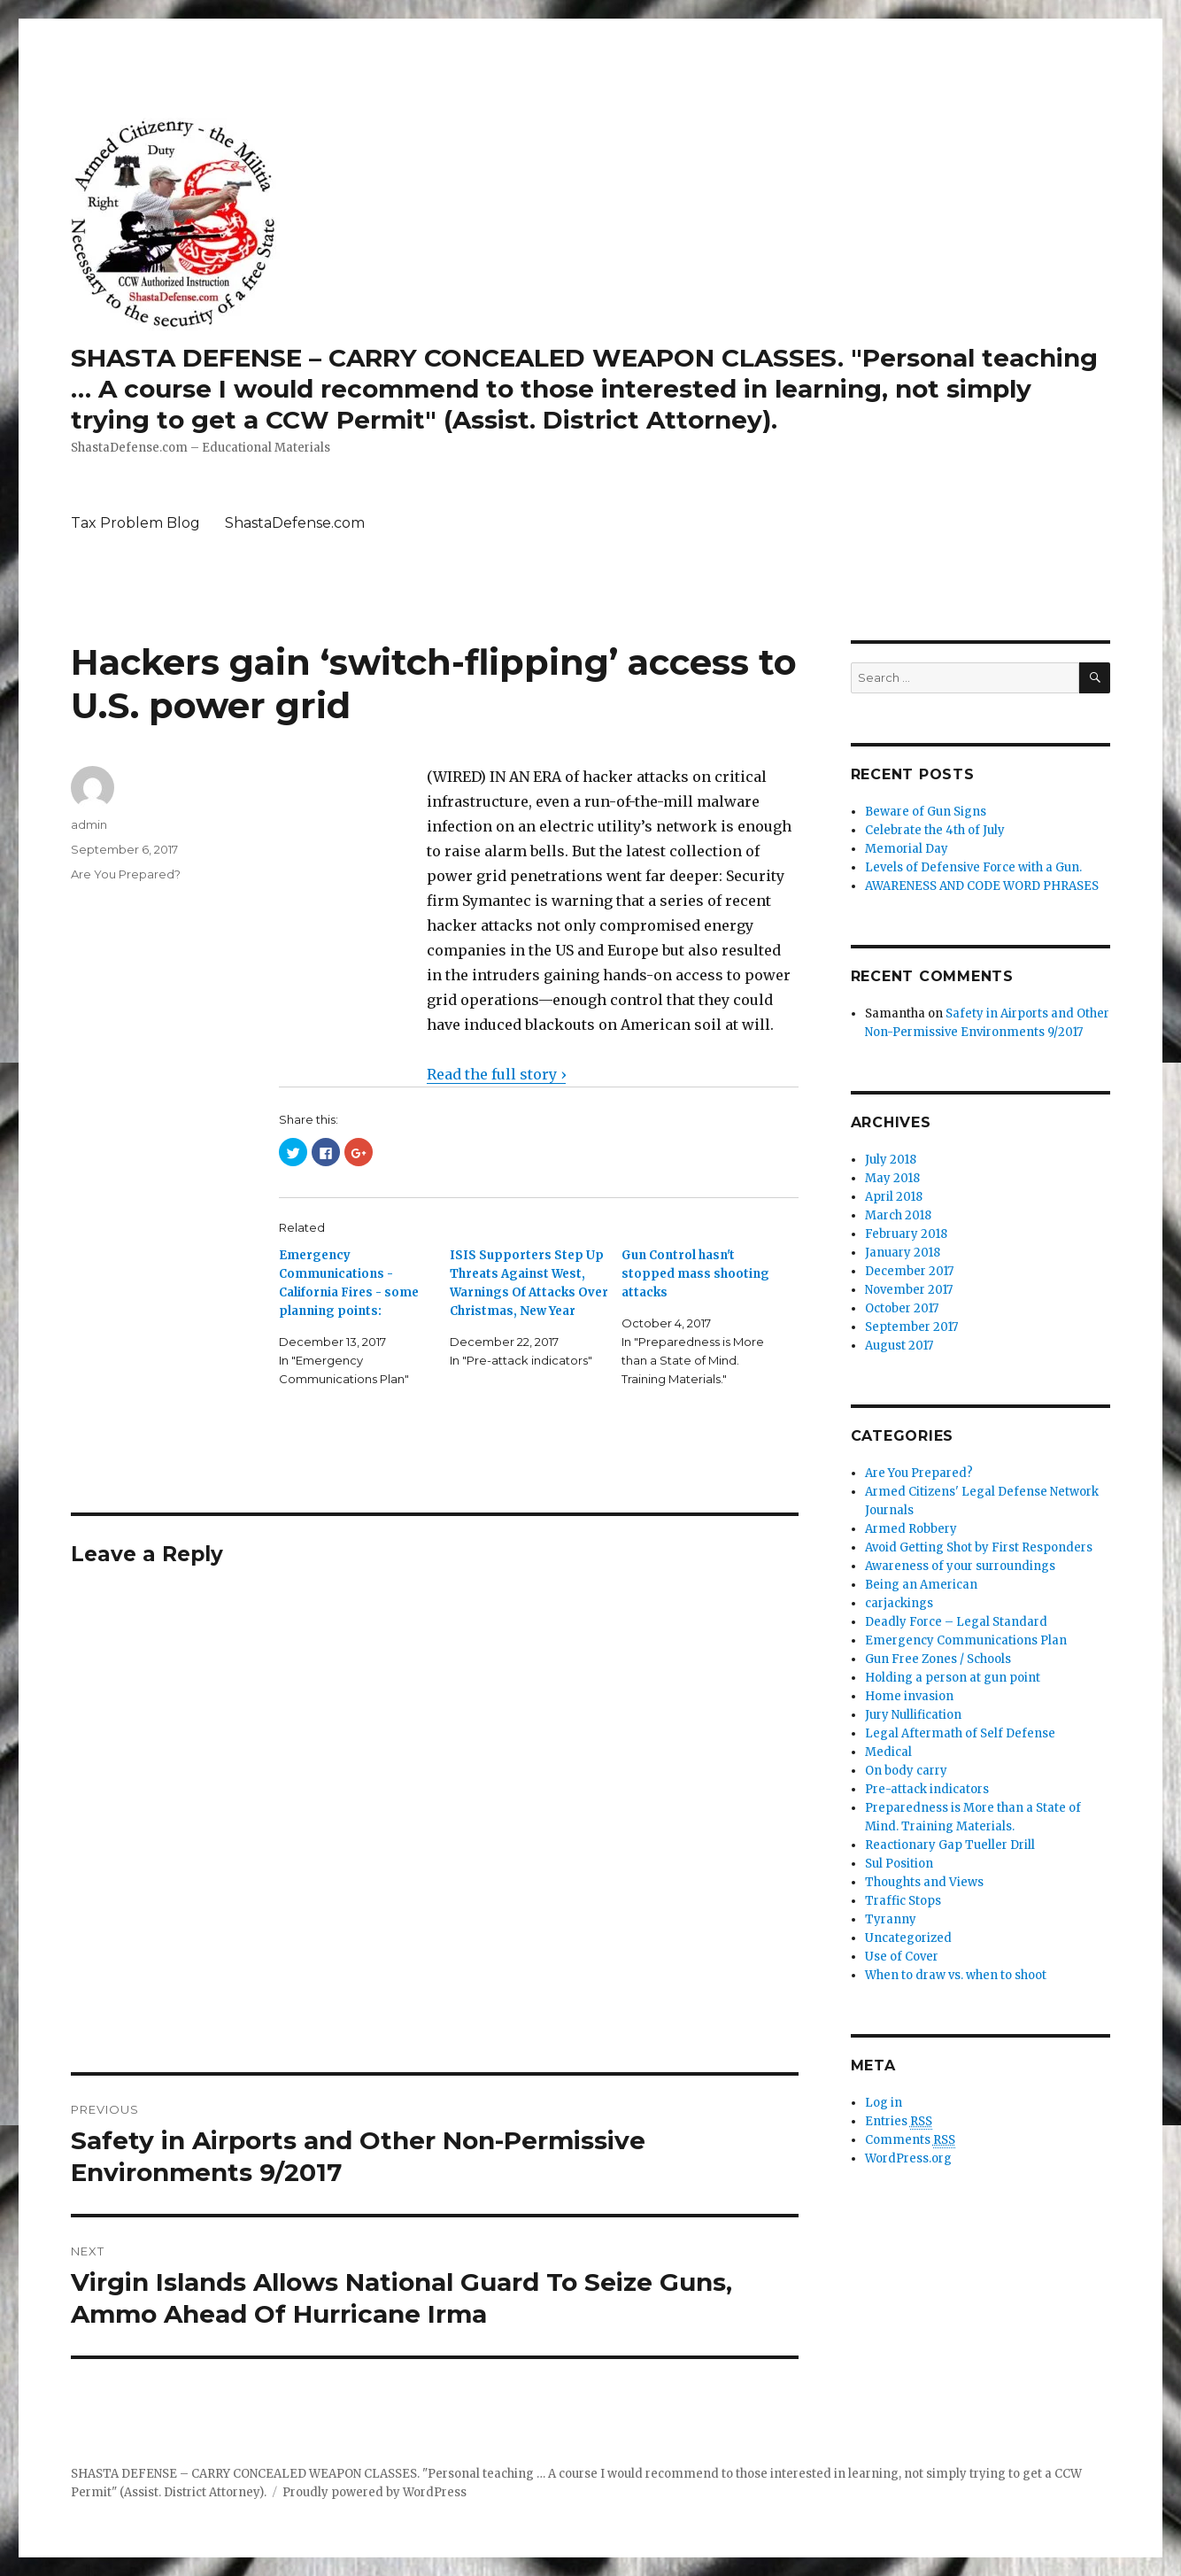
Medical (888, 1752)
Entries (898, 2122)
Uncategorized (908, 1938)
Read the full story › (496, 1074)
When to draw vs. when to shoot (955, 1975)
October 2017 (901, 1308)
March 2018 (898, 1215)
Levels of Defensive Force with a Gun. (973, 867)
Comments (910, 2140)
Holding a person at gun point (952, 1677)
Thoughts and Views (924, 1882)
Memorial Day (906, 848)
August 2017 (899, 1345)
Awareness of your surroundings (960, 1566)
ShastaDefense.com (295, 522)
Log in (883, 2102)
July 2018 (890, 1159)
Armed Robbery (911, 1528)
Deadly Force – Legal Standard (956, 1621)
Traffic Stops (903, 1900)
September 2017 (911, 1326)
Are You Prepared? (126, 874)
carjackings (899, 1603)
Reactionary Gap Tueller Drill (950, 1845)
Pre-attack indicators (927, 1789)
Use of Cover (901, 1956)
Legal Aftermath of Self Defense (960, 1733)
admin (89, 824)
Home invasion (909, 1696)
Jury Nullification (913, 1714)
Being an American (921, 1584)
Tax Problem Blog (135, 522)
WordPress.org (908, 2158)
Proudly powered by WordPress (374, 2492)
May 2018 (892, 1178)
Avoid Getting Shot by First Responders (978, 1547)
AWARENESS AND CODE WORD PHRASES (982, 885)
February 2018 (906, 1234)
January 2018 (902, 1252)
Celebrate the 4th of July (935, 830)
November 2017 (909, 1289)
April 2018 (893, 1196)
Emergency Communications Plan (966, 1640)
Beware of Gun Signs (925, 811)
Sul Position (899, 1863)
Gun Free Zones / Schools (938, 1659)
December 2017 (909, 1271)
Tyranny (890, 1919)
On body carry (906, 1770)
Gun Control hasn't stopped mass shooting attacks (695, 1274)
